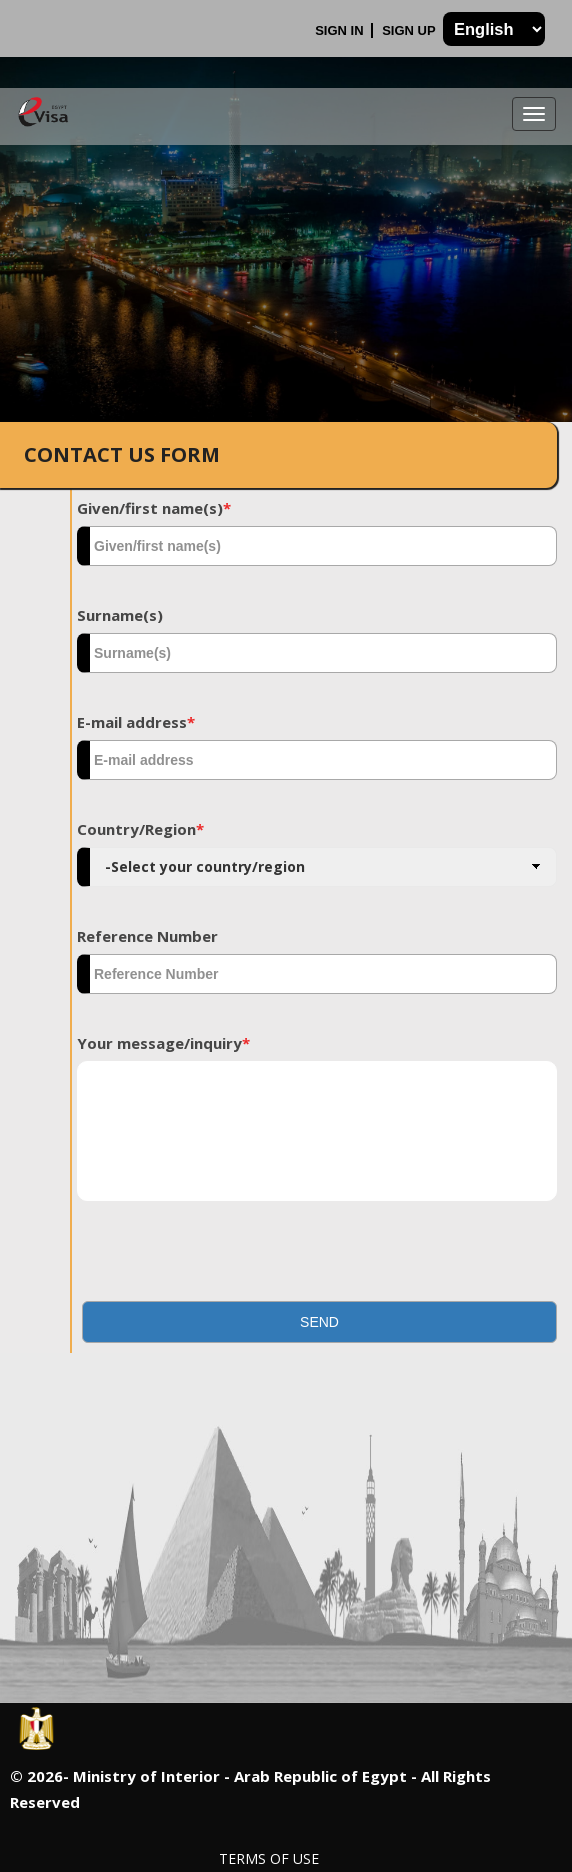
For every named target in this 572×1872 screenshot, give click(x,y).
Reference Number (147, 936)
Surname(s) (120, 615)
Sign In (341, 30)
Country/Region (140, 829)
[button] (319, 1322)
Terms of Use (269, 1858)
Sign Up (410, 30)
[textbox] (317, 546)
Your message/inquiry (163, 1043)
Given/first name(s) (154, 508)
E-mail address (136, 722)
